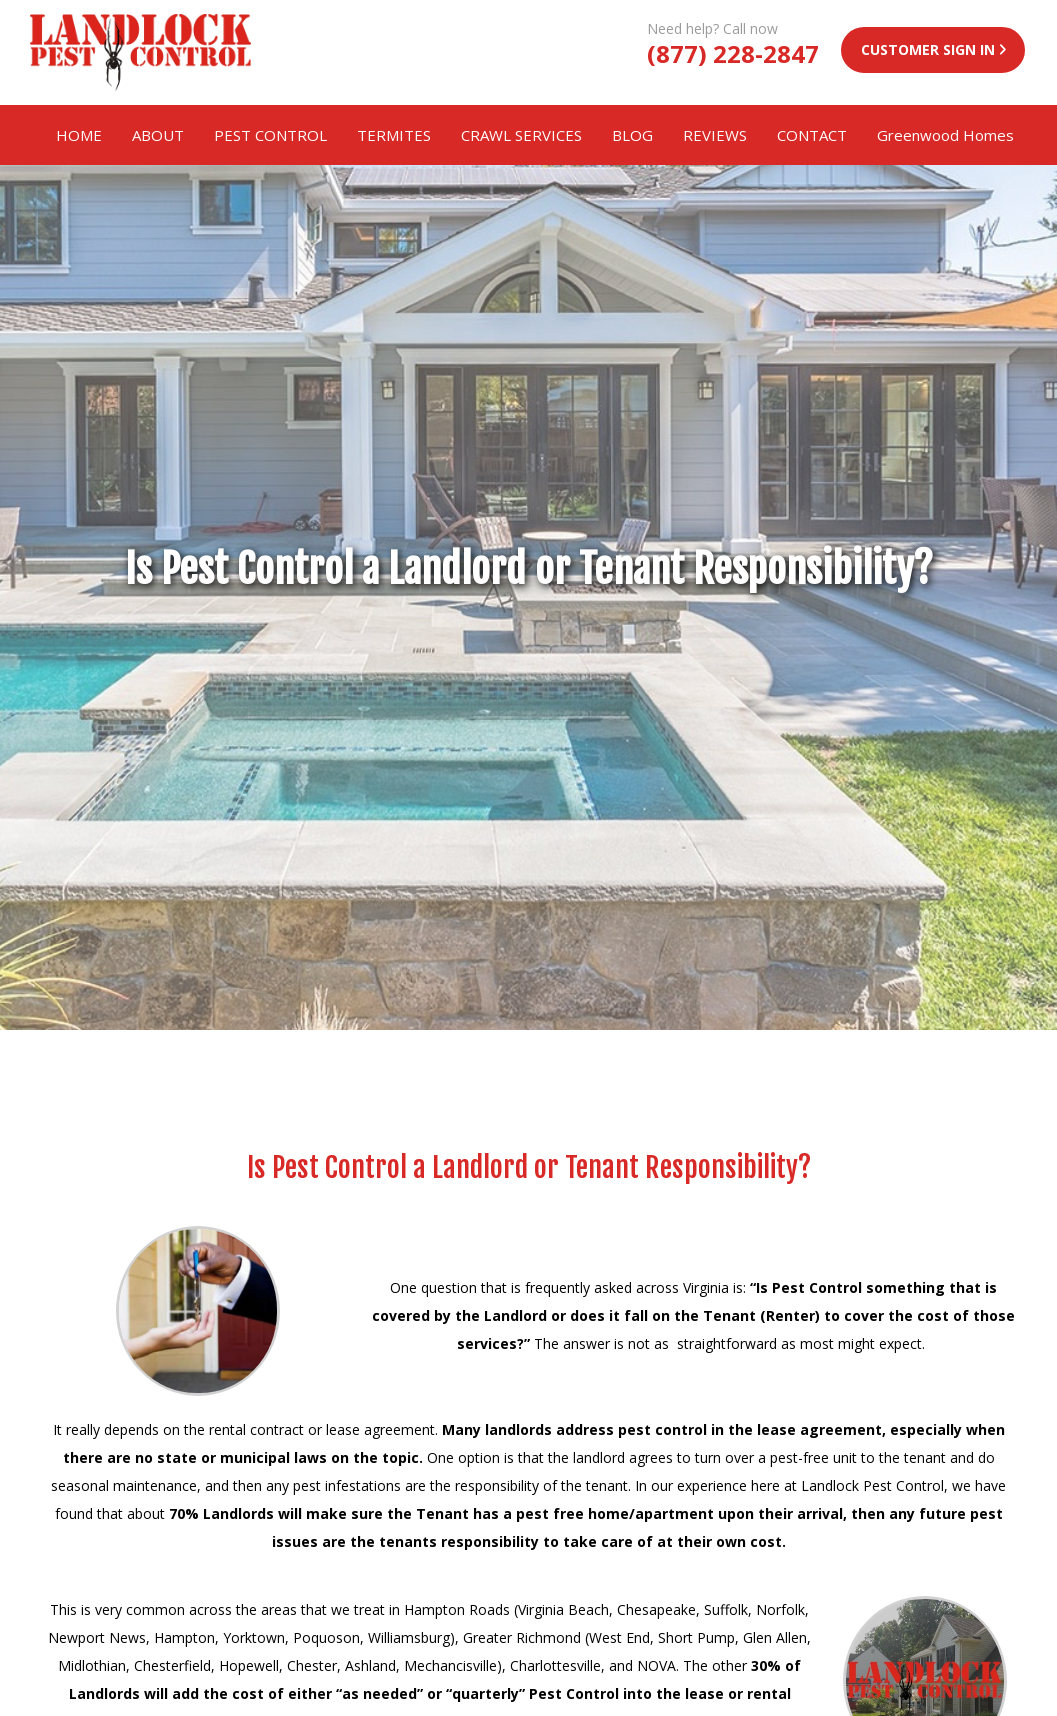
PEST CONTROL (270, 135)
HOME (79, 135)
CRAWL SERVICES (521, 135)
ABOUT (158, 135)
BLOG (632, 135)
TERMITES (394, 135)
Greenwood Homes (945, 135)
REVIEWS (715, 135)
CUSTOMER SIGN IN (928, 49)
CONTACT (812, 135)
